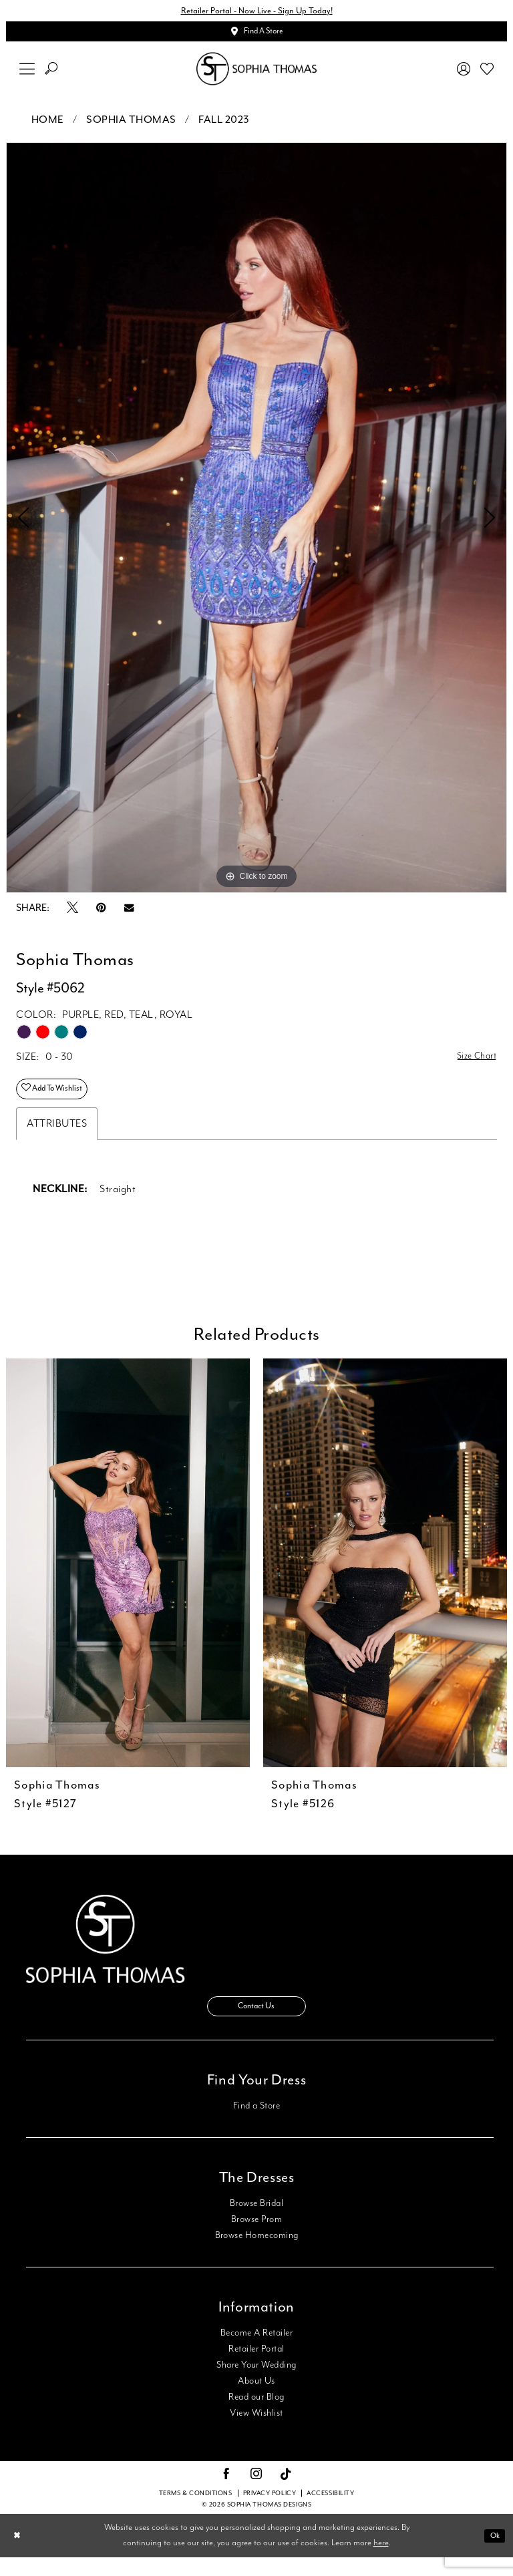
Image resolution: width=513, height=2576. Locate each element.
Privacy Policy (270, 2512)
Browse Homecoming (257, 2254)
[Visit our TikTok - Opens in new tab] (286, 2493)
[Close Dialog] (19, 2554)
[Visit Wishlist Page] (487, 74)
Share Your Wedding (256, 2383)
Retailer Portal (256, 2367)
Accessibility (330, 2512)
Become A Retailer (256, 2351)
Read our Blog (256, 2415)
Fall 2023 (224, 125)
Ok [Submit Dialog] (492, 2554)
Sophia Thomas (131, 125)
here (381, 2562)
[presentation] (128, 1576)
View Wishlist (256, 2431)
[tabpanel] (256, 523)
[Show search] (51, 75)
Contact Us (256, 2023)
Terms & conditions (195, 2512)
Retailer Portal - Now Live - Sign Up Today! (256, 11)
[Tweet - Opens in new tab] (72, 914)
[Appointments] (256, 35)
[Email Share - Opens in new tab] (129, 914)
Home (47, 125)
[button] (27, 75)
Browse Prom (256, 2238)
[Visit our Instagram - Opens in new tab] (256, 2493)
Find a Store (257, 2124)
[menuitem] (27, 75)
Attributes (57, 1136)
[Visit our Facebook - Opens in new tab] (226, 2493)
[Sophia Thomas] (256, 75)
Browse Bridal (256, 2222)
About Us (256, 2399)
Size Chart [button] (473, 1063)
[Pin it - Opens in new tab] (101, 914)
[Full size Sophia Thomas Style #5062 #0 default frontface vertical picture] (256, 523)
